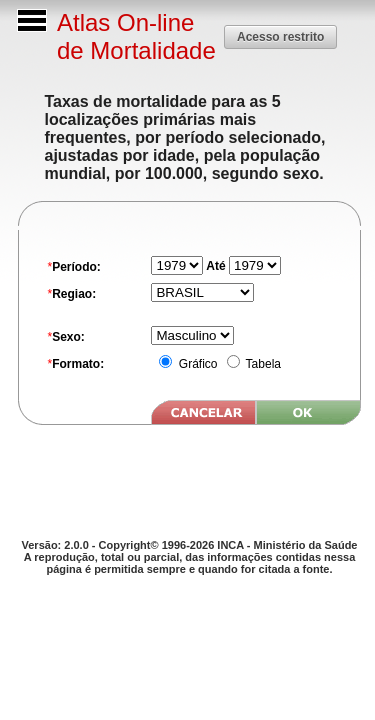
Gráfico (196, 364)
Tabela (262, 364)
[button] (280, 36)
